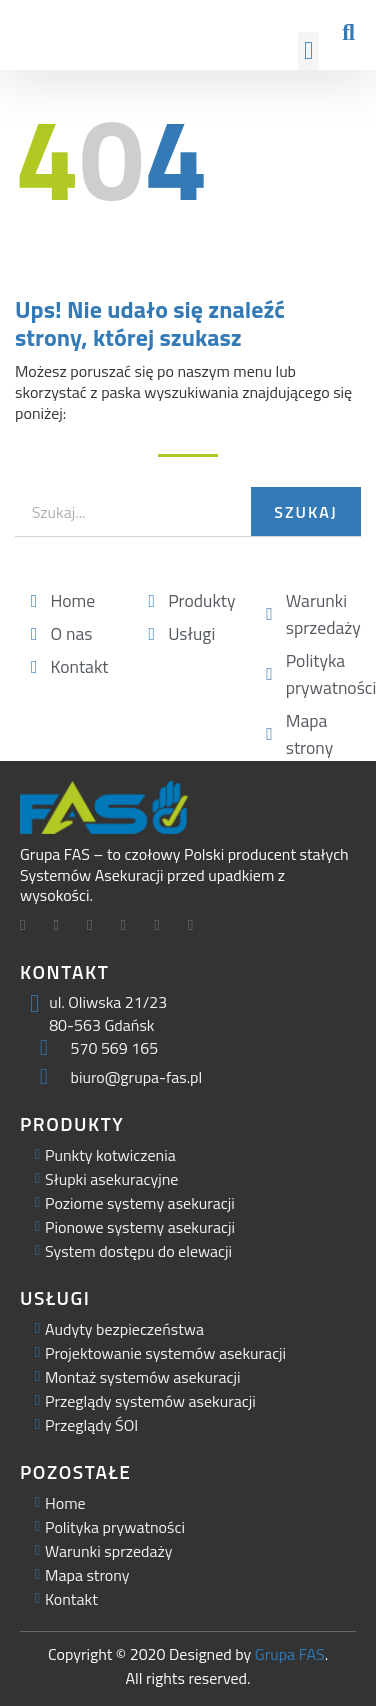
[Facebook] (30, 927)
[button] (309, 51)
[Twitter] (64, 927)
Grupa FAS (290, 1654)
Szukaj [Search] (305, 512)
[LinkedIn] (97, 927)
